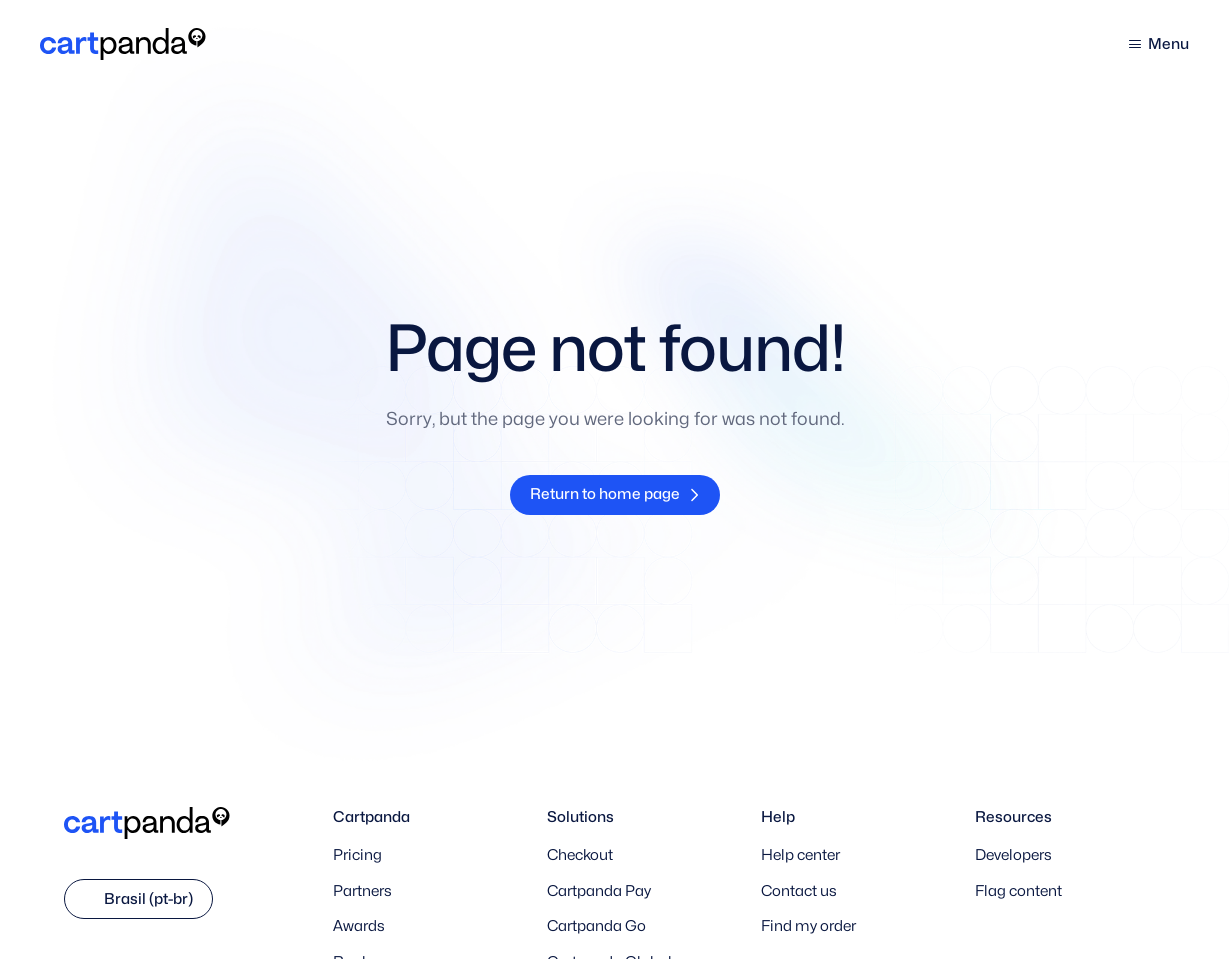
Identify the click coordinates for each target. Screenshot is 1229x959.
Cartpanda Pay (599, 891)
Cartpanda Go (596, 926)
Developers (1013, 855)
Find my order (808, 926)
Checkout (580, 855)
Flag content (1018, 891)
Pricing (357, 855)
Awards (359, 926)
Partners (362, 891)
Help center (800, 855)
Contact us (799, 891)
